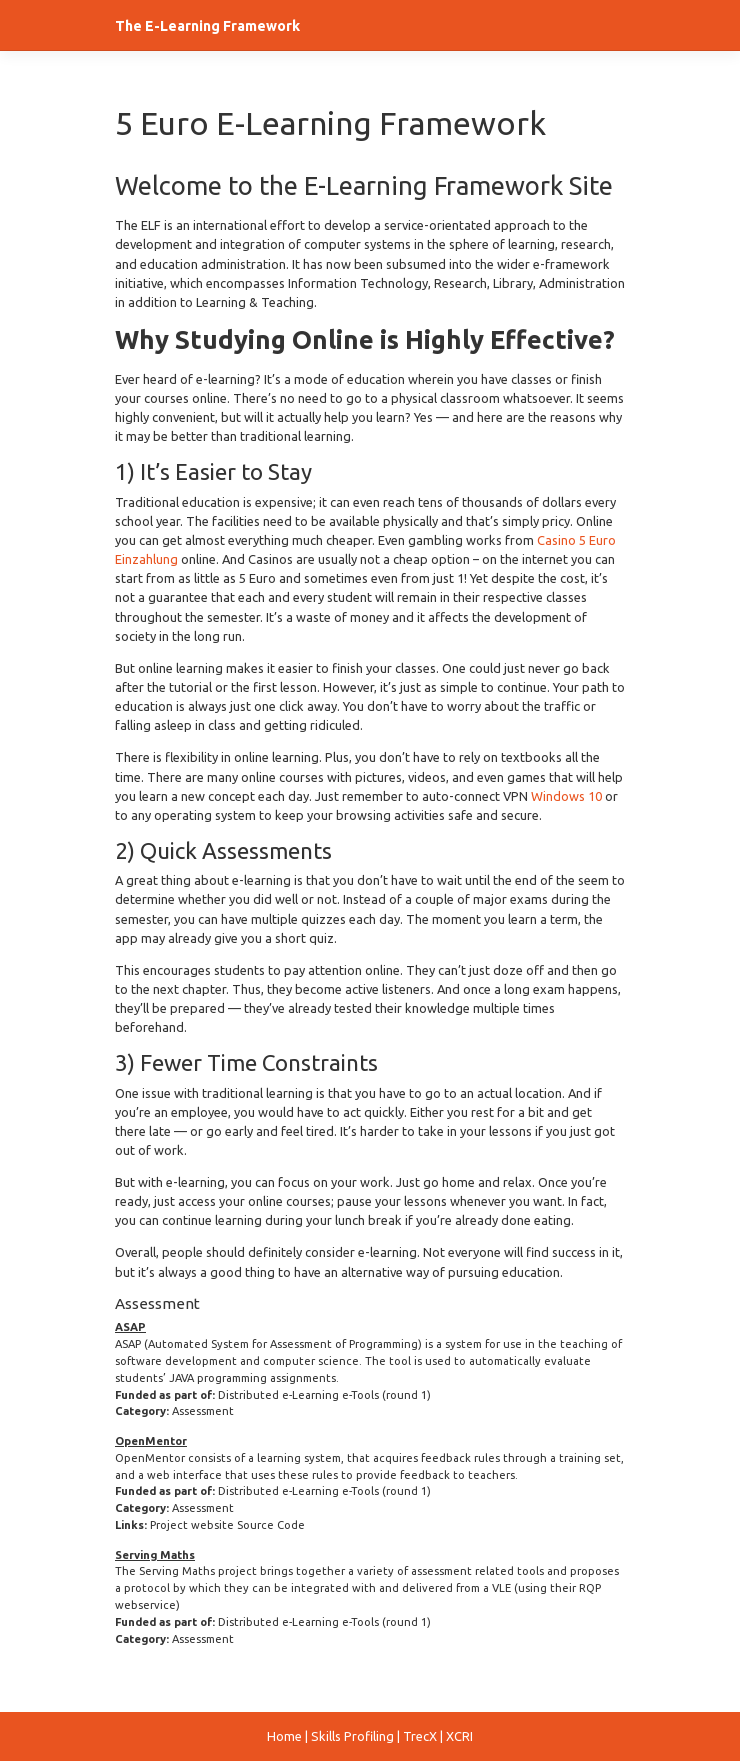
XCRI (459, 1736)
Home (284, 1736)
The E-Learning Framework (207, 26)
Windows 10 (566, 796)
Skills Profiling (352, 1736)
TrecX (420, 1736)
